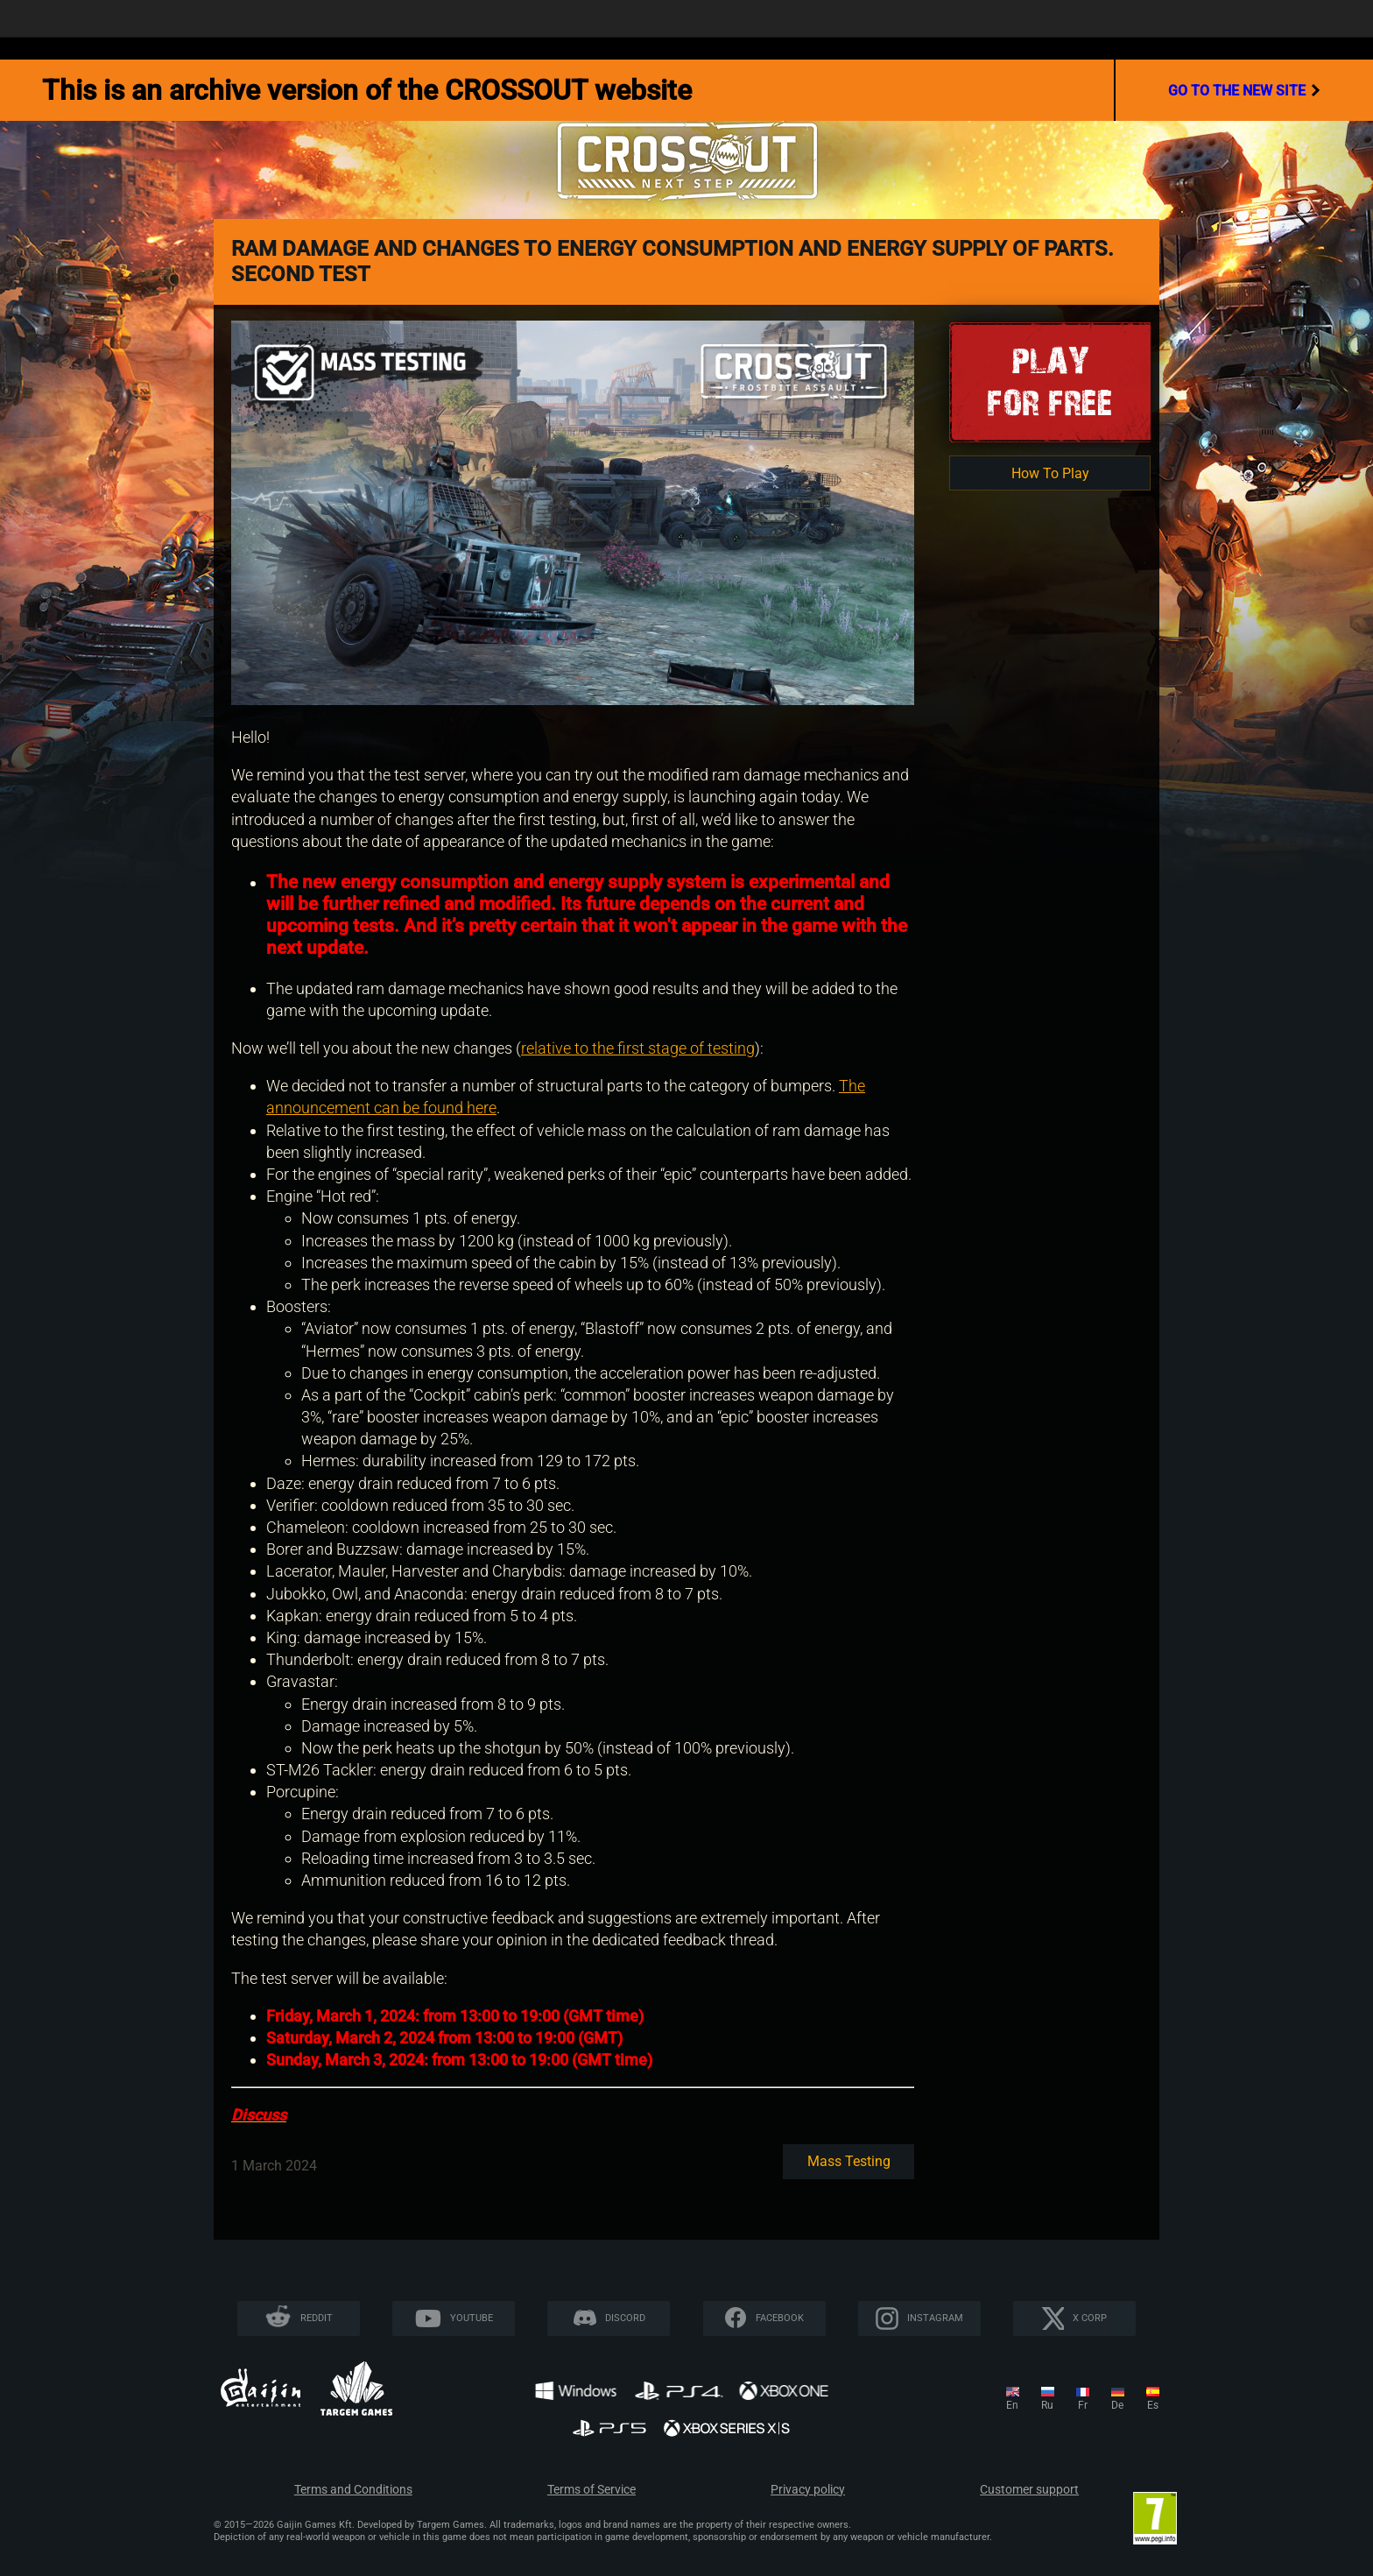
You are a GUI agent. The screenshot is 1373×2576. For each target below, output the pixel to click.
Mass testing (849, 2161)
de (1117, 2405)
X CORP (1090, 2318)
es (1152, 2405)
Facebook (780, 2318)
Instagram (935, 2318)
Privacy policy (808, 2489)
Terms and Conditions (353, 2489)
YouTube (471, 2318)
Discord (625, 2318)
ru (1047, 2405)
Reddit (316, 2318)
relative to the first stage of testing (638, 1048)
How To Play (1050, 473)
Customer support (1029, 2489)
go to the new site (1244, 90)
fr (1083, 2405)
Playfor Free (1050, 381)
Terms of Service (591, 2489)
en (1012, 2405)
